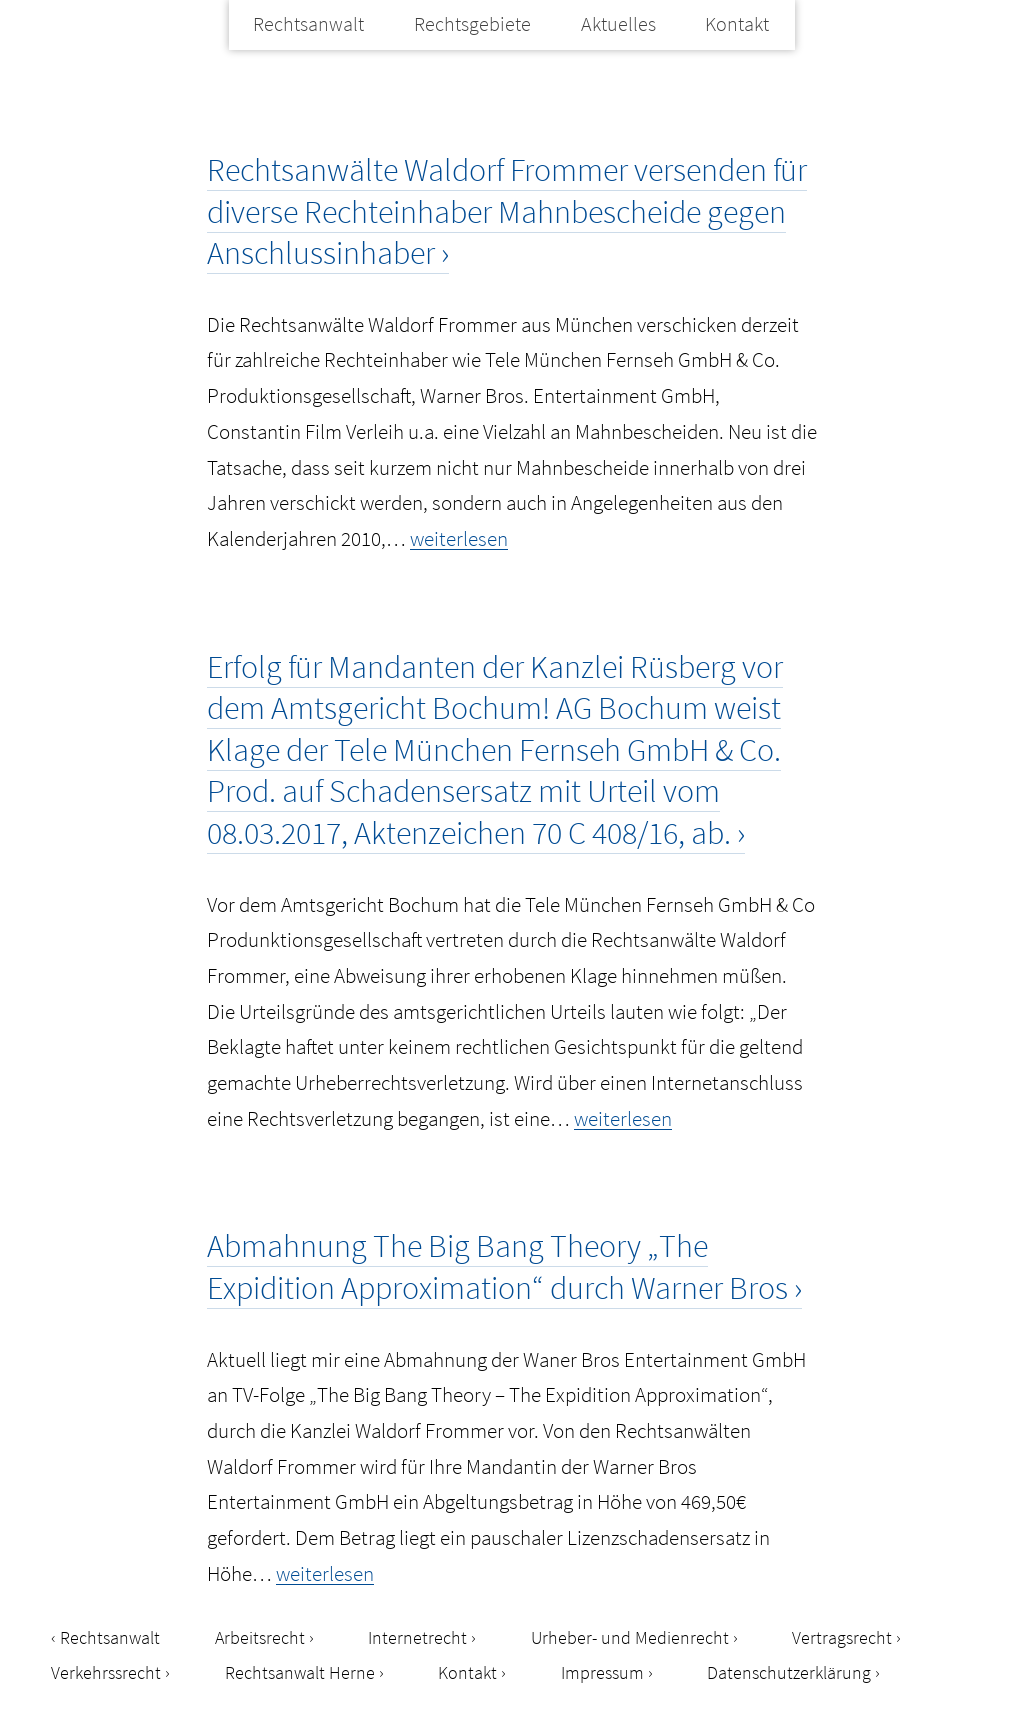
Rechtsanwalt (308, 23)
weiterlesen (459, 538)
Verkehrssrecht (106, 1672)
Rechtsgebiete (472, 23)
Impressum (602, 1672)
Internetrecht (417, 1637)
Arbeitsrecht (260, 1637)
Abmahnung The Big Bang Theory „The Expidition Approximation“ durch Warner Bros (497, 1267)
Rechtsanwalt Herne (300, 1672)
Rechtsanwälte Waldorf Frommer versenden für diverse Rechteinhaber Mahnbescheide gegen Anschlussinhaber (507, 211)
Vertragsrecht (842, 1637)
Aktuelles (618, 23)
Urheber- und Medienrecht (630, 1637)
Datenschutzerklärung (789, 1672)
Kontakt (737, 23)
